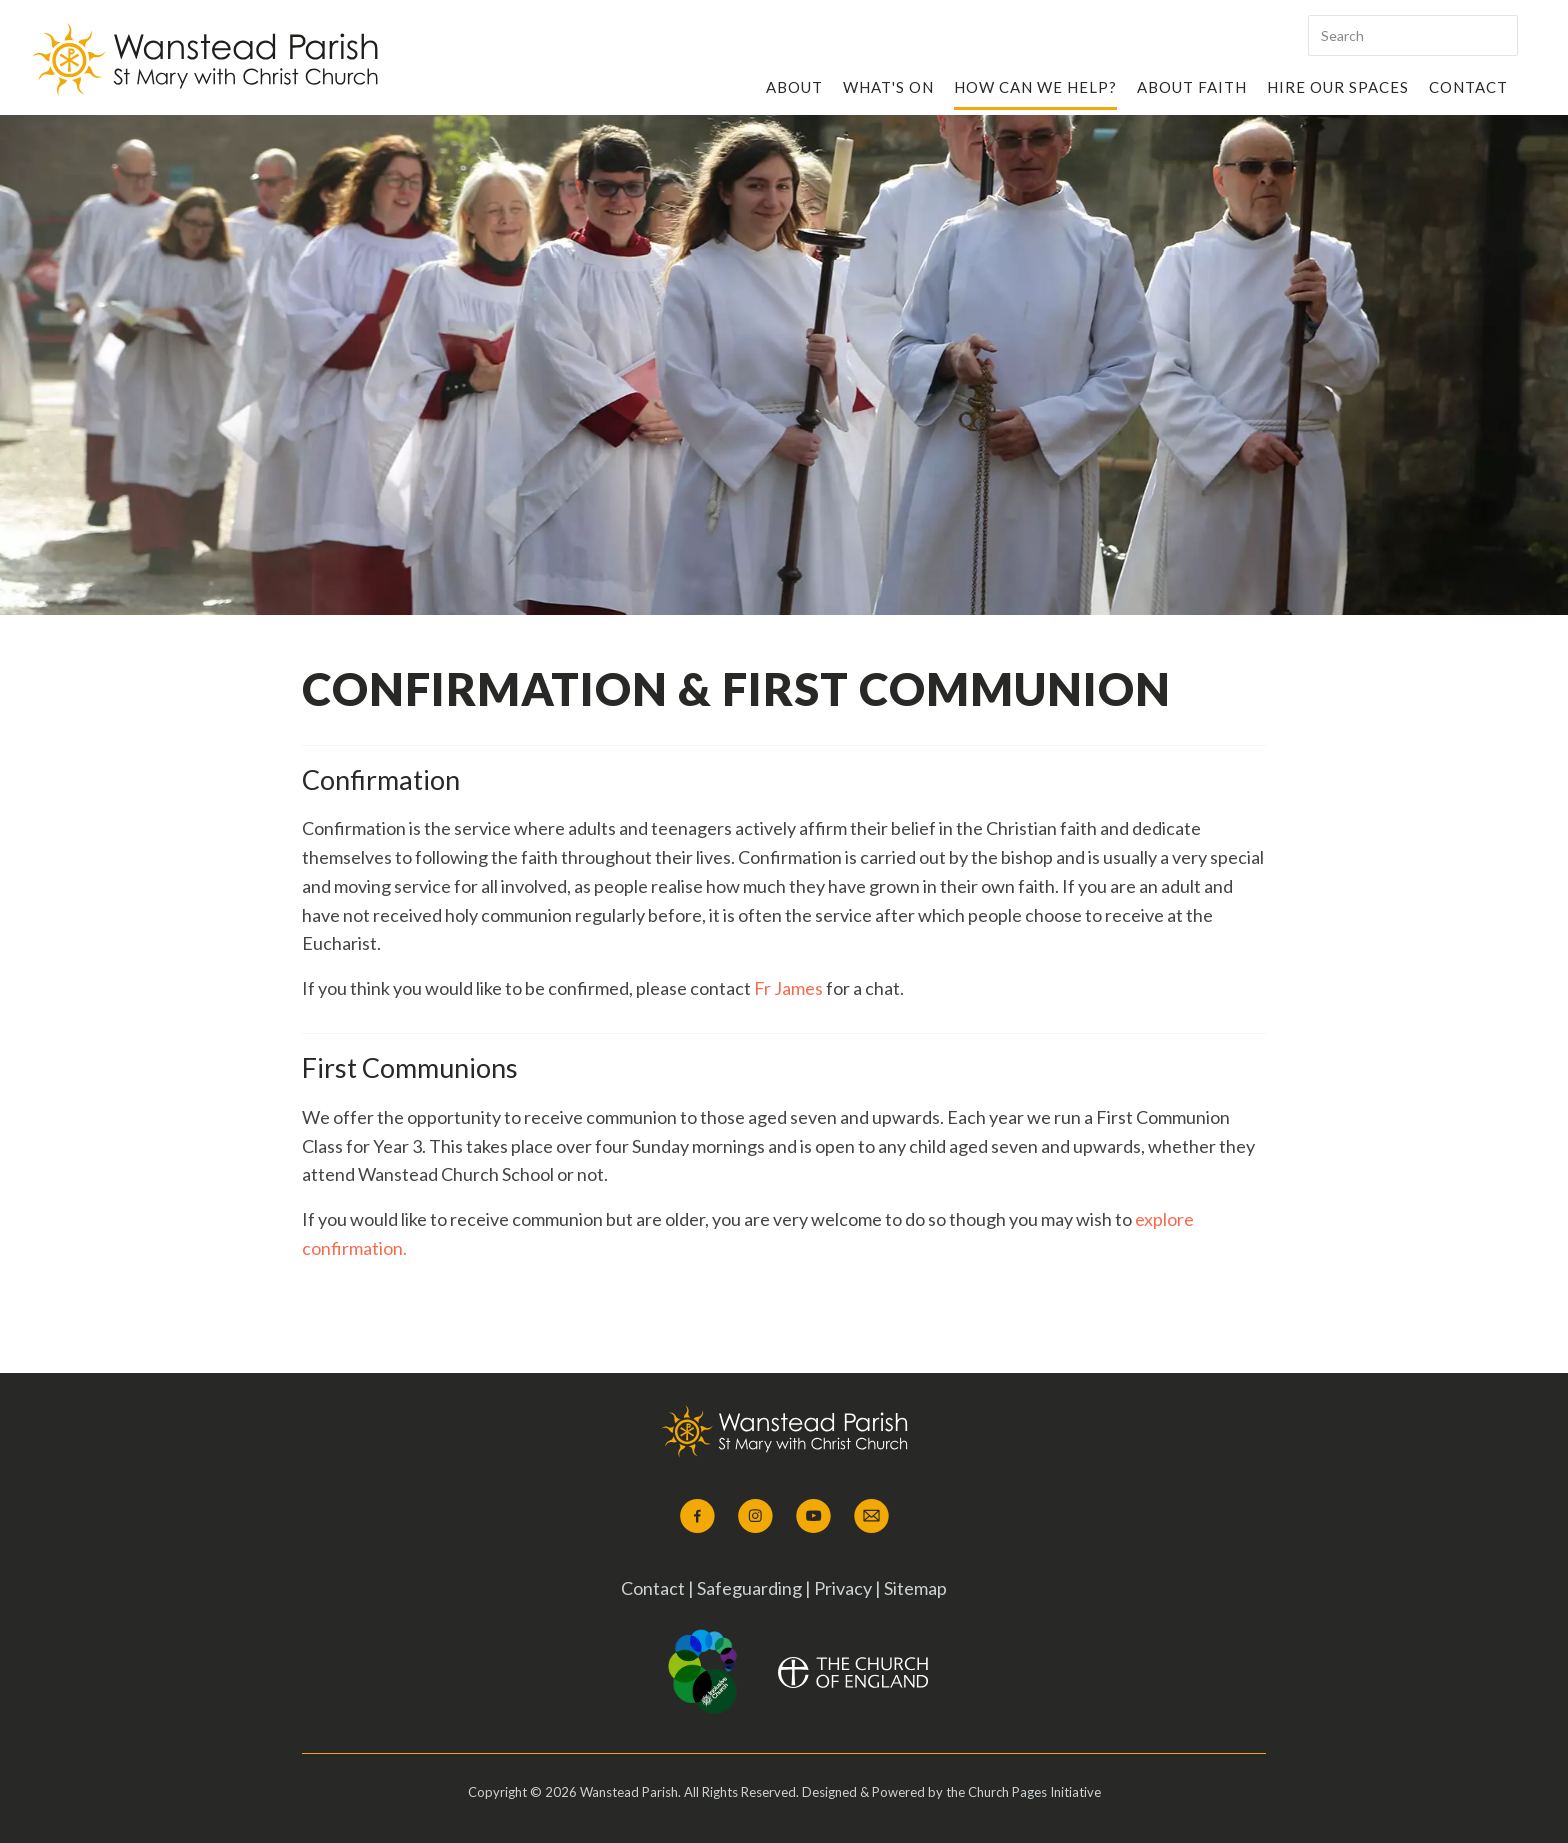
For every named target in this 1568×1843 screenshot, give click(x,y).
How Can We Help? (1035, 87)
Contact (1468, 87)
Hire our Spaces (1338, 87)
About (794, 87)
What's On (888, 87)
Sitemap (915, 1588)
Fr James (788, 988)
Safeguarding (751, 1588)
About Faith (1192, 87)
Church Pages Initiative (1034, 1792)
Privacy (843, 1588)
